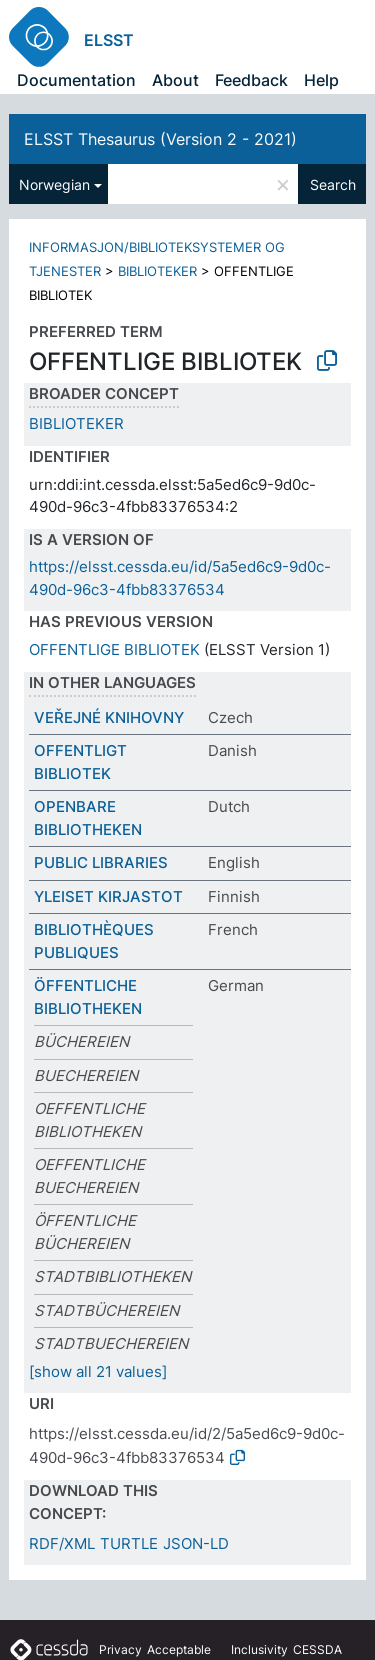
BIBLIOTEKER (157, 271)
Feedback (251, 80)
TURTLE (129, 1543)
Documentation (76, 80)
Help (321, 80)
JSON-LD (196, 1543)
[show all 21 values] (98, 1371)
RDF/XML (62, 1543)
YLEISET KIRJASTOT (108, 896)
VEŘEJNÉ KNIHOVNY (109, 717)
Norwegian (54, 184)
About (175, 80)
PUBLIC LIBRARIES (101, 862)
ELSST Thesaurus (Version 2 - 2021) (160, 139)
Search (333, 184)
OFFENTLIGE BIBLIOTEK (114, 649)
